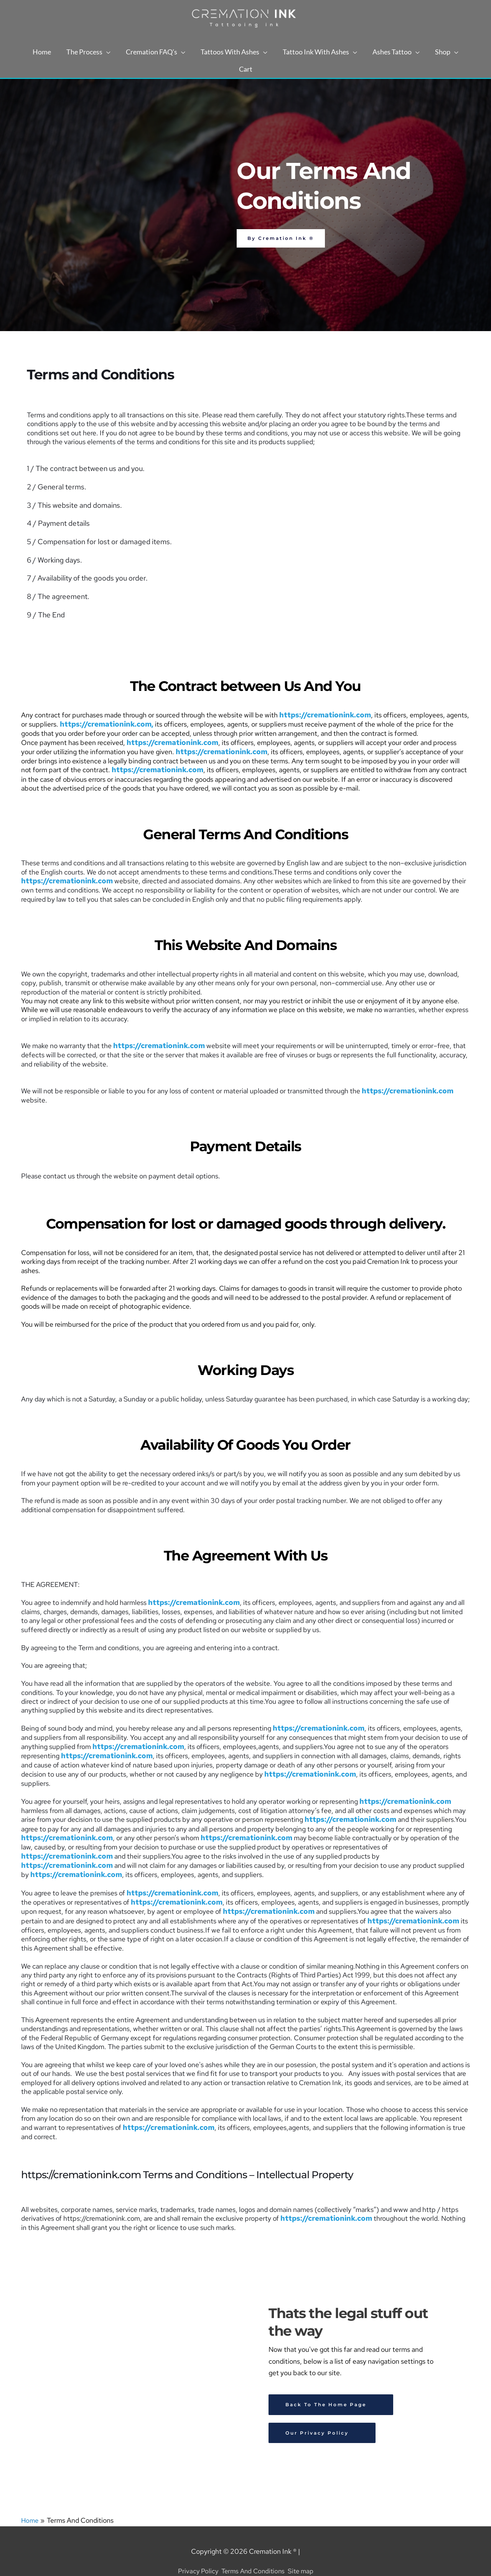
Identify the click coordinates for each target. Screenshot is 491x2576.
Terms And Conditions (252, 2551)
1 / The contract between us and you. (83, 469)
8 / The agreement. (56, 595)
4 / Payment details (56, 523)
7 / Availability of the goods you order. (84, 577)
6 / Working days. (53, 559)
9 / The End (45, 613)
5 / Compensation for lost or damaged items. (95, 541)
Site (296, 2551)
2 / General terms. (54, 487)
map (309, 2551)
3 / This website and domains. (72, 505)
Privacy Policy (195, 2551)
